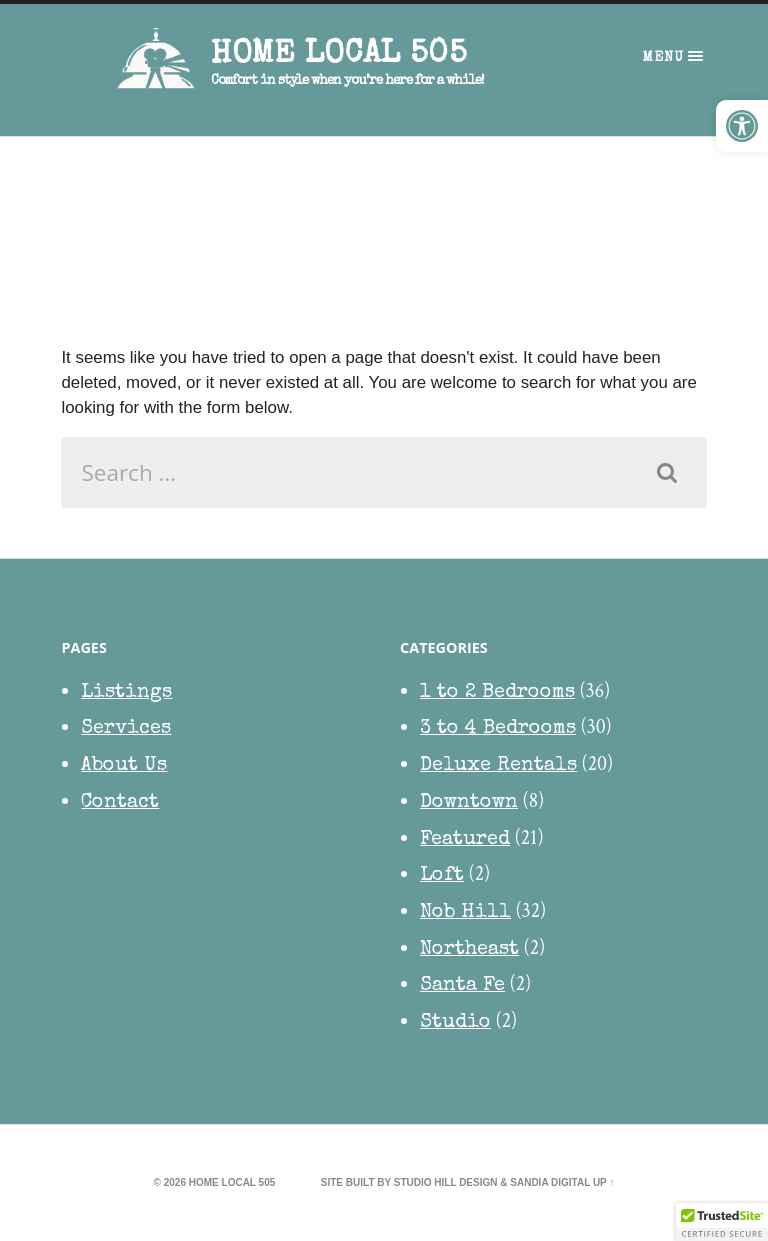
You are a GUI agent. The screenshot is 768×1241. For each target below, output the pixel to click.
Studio (455, 1024)
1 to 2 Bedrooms (497, 694)
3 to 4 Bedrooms (498, 731)
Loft (442, 877)
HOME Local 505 (338, 55)
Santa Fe (462, 987)
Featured (465, 841)
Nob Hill (465, 914)
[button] (742, 126)
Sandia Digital (550, 1183)
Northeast (469, 951)
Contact (120, 804)
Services (126, 731)
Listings (126, 694)
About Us (124, 767)
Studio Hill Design (446, 1183)
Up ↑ (604, 1183)
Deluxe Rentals (498, 767)
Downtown (469, 804)
